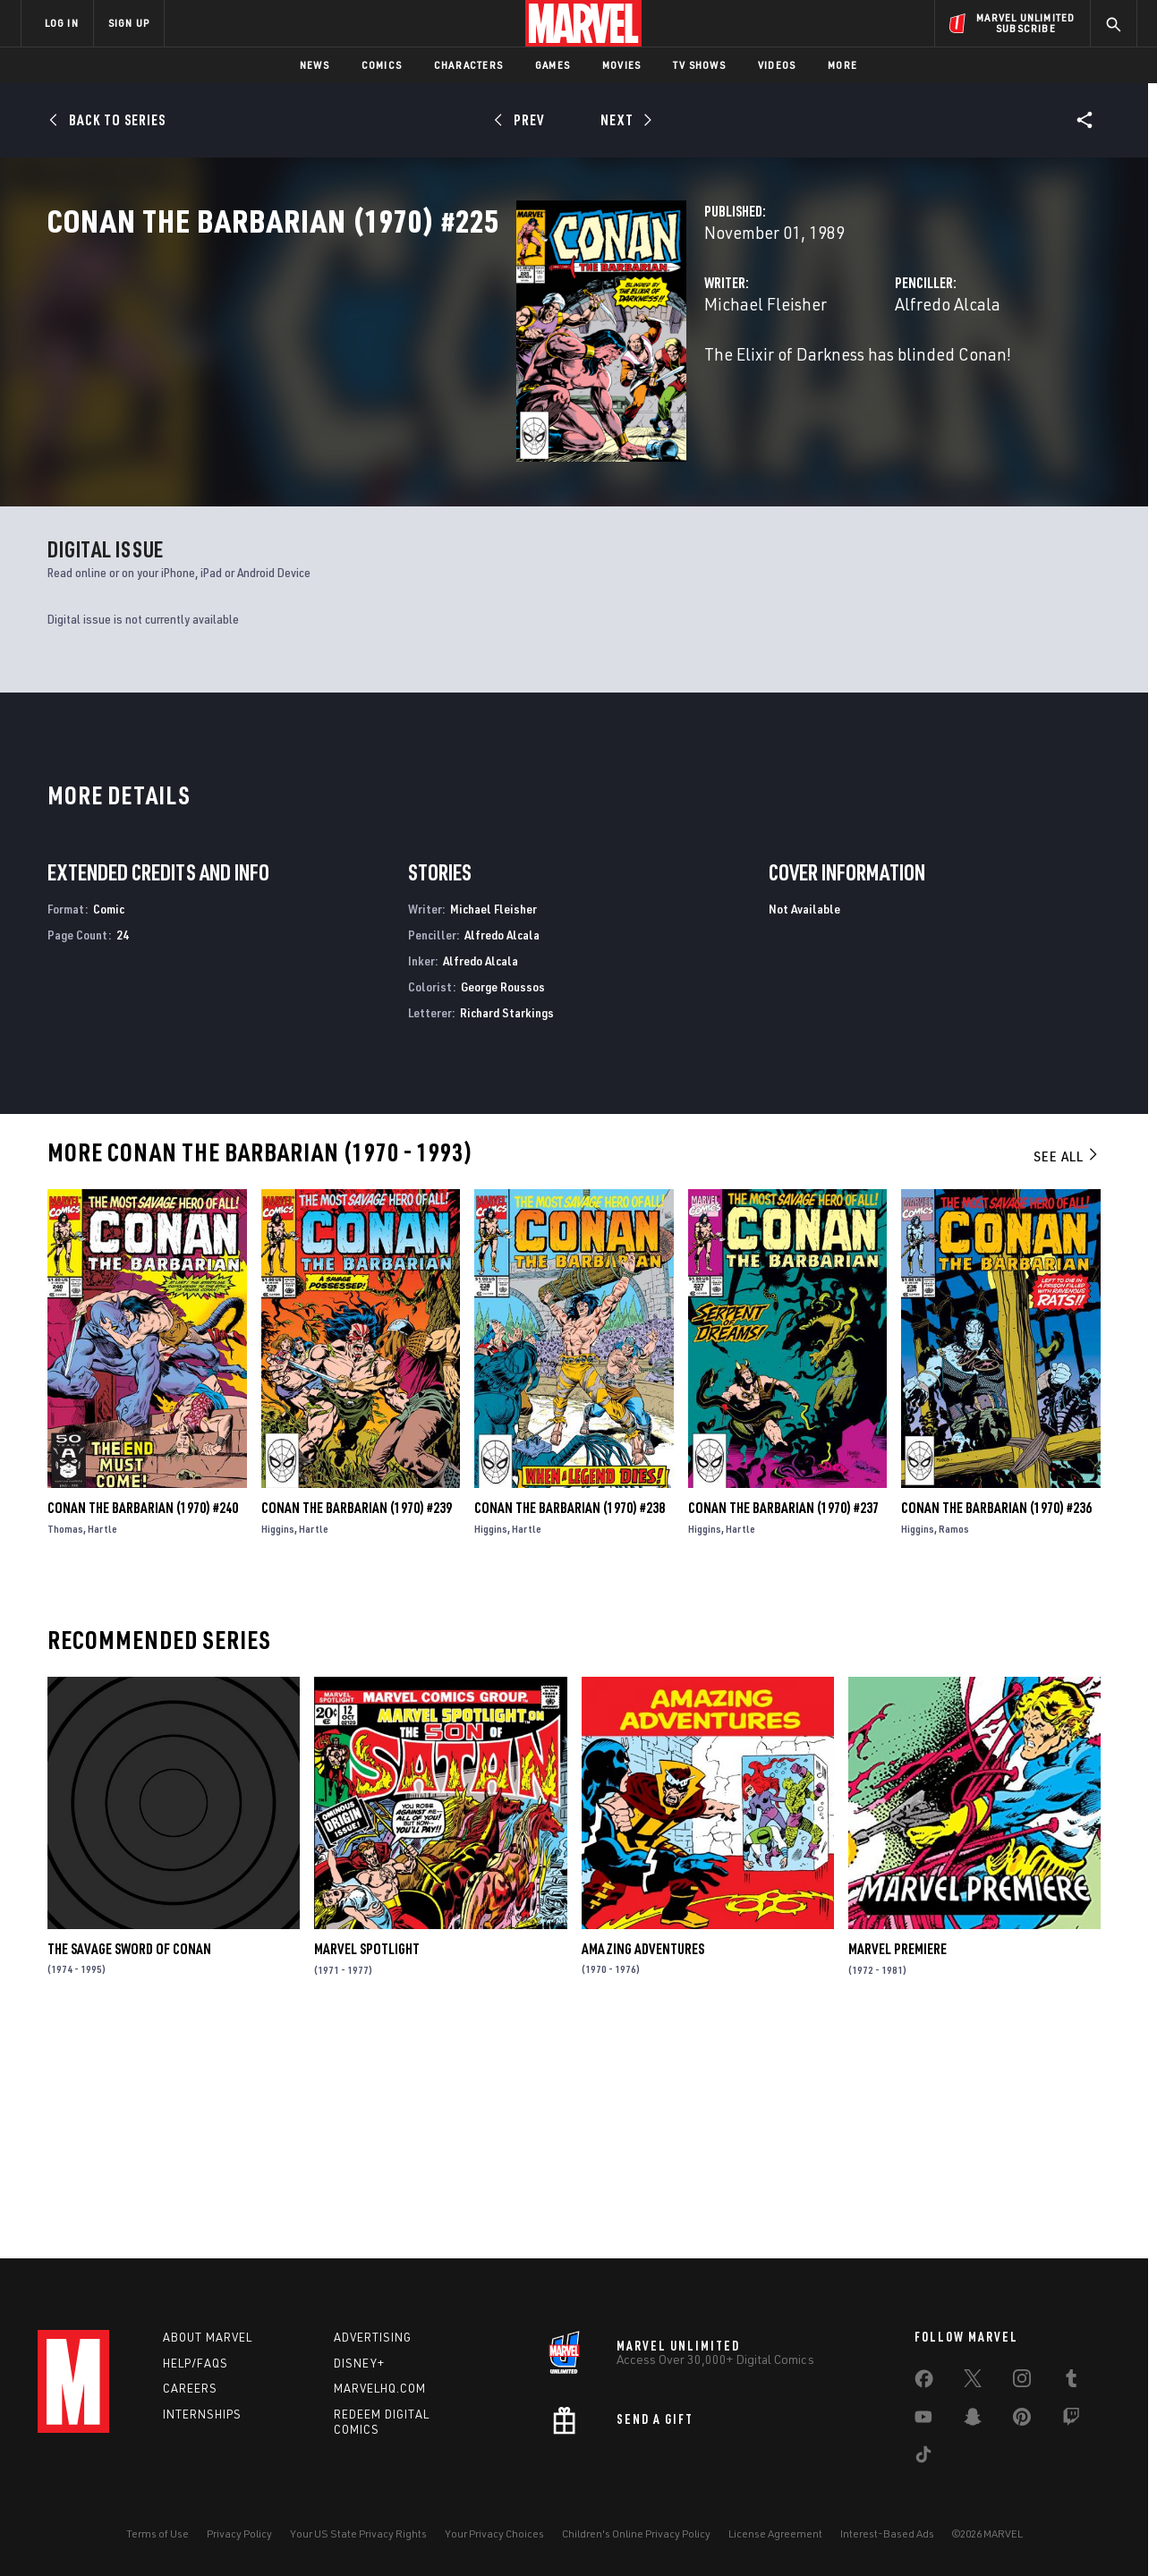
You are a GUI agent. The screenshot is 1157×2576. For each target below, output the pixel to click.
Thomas (65, 1745)
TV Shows (699, 65)
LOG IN (62, 23)
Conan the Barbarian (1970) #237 (783, 1724)
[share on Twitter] (973, 2382)
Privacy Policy (239, 2533)
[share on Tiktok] (923, 2458)
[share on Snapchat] (973, 2420)
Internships (202, 2414)
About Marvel (207, 2337)
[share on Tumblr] (1071, 2382)
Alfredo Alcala (784, 382)
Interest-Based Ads (887, 2533)
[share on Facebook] (924, 2383)
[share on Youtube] (923, 2420)
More (842, 65)
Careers (190, 2388)
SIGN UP (128, 23)
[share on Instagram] (1022, 2382)
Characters (468, 65)
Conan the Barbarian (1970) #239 (356, 1724)
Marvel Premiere (897, 2165)
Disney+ (359, 2363)
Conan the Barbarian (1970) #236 (996, 1724)
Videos (776, 65)
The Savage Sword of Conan (129, 2165)
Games (552, 65)
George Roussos (503, 1203)
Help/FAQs (195, 2363)
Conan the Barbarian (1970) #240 (142, 1724)
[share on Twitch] (1071, 2420)
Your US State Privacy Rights (358, 2533)
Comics (382, 65)
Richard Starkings (507, 1228)
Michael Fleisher (437, 382)
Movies (621, 65)
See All (1067, 1373)
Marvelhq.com (380, 2388)
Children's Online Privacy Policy (636, 2533)
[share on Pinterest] (1022, 2420)
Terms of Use (157, 2533)
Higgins (277, 1745)
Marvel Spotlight (367, 2165)
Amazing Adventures (643, 2165)
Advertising (373, 2337)
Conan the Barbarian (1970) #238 (569, 1724)
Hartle (102, 1745)
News (314, 65)
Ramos (954, 1745)
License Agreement (775, 2533)
